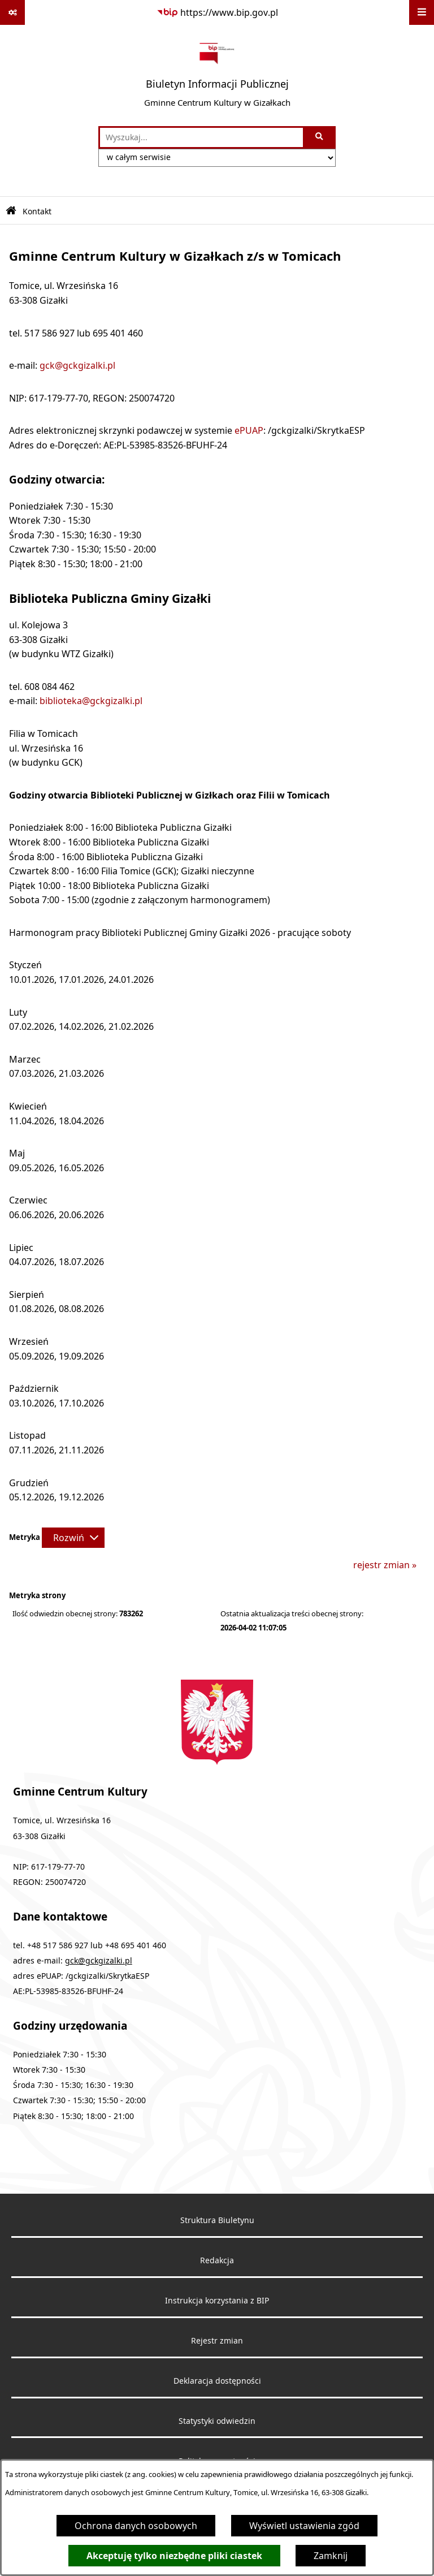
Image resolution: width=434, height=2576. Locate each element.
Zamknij (331, 2555)
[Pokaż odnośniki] (12, 12)
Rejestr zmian (217, 2341)
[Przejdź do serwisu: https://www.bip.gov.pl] (217, 12)
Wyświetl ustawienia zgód (304, 2525)
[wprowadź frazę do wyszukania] (201, 137)
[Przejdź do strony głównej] (217, 75)
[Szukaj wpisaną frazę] (320, 137)
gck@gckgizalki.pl (77, 365)
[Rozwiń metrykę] (73, 1538)
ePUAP (249, 430)
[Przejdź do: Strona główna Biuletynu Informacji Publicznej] (11, 211)
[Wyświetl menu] (421, 12)
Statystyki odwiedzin (217, 2421)
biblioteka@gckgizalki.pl (91, 700)
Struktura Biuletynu (217, 2220)
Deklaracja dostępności (217, 2381)
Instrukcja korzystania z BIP (217, 2300)
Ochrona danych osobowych (136, 2525)
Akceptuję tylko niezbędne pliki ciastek (174, 2555)
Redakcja (217, 2260)
